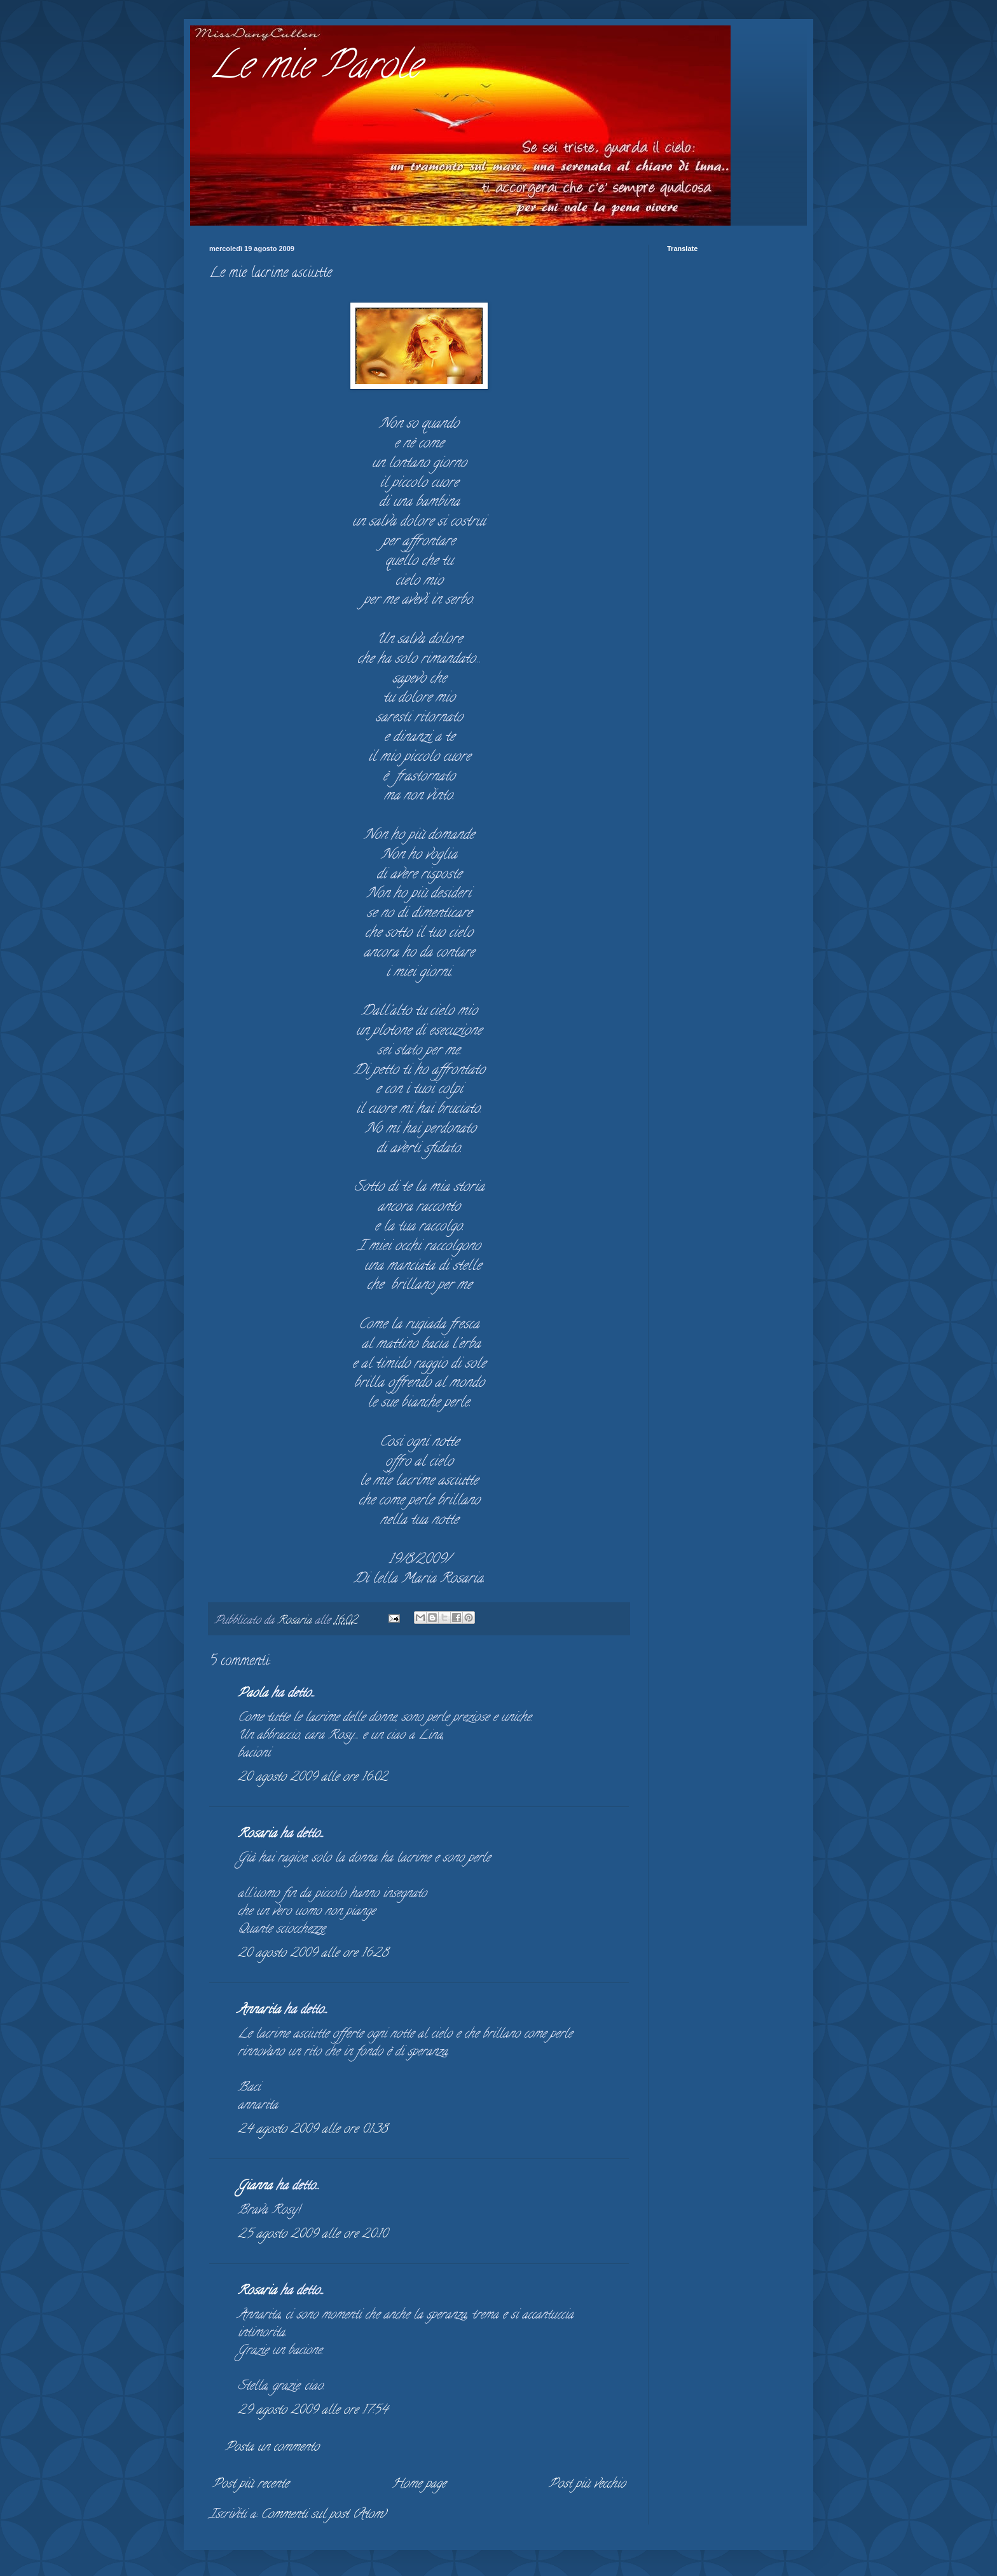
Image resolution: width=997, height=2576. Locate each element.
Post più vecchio (587, 2485)
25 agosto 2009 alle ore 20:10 (312, 2235)
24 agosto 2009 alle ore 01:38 (312, 2130)
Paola (253, 1694)
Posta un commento (272, 2448)
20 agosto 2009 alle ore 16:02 (312, 1778)
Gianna (255, 2187)
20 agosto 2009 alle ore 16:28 (313, 1954)
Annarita (259, 2011)
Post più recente (250, 2485)
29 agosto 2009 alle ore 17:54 (312, 2411)
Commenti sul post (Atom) (323, 2515)
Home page (419, 2485)
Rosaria (257, 1834)
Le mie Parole (314, 69)
